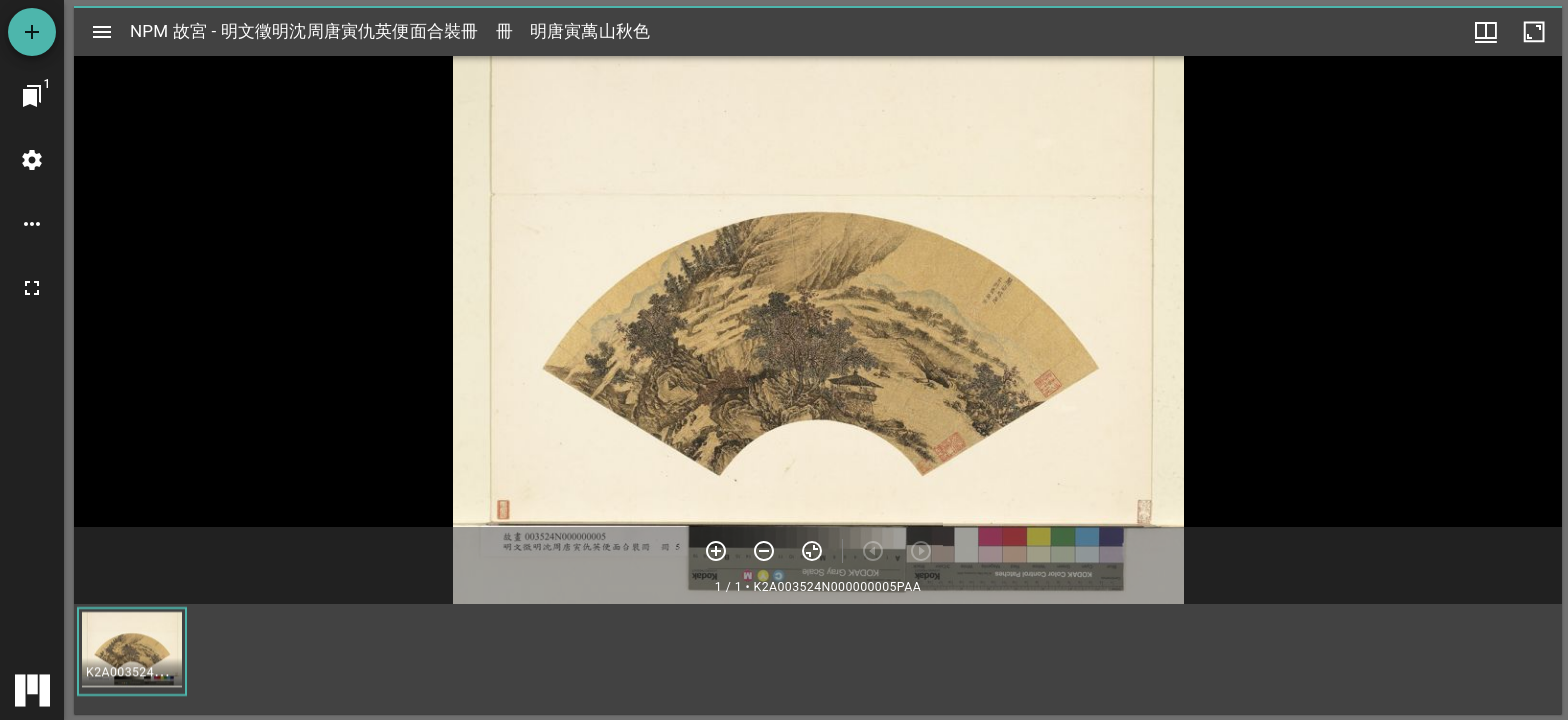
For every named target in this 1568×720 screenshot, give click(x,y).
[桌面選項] (32, 224)
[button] (132, 651)
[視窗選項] (1486, 32)
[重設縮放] (812, 551)
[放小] (764, 551)
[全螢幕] (32, 288)
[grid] (818, 659)
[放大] (716, 551)
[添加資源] (32, 32)
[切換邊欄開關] (102, 32)
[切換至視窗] (32, 96)
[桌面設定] (32, 160)
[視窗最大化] (1534, 32)
